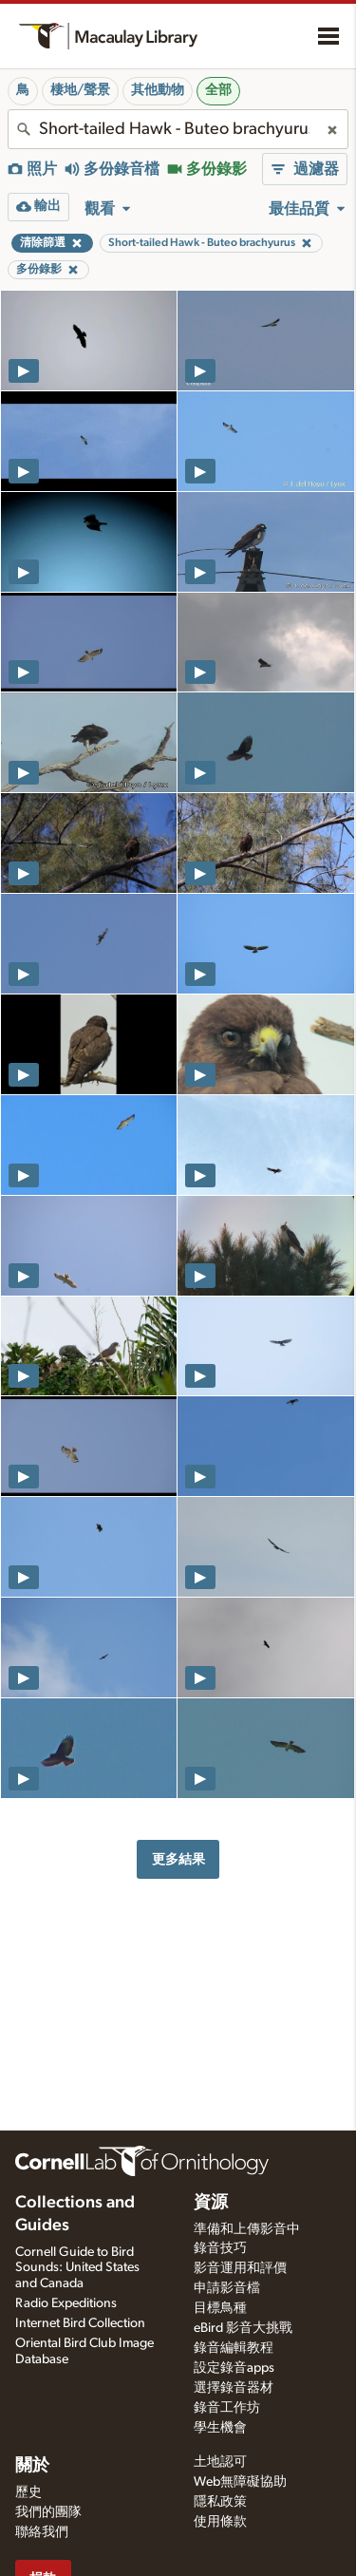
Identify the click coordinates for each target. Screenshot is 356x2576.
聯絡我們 (41, 2532)
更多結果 (178, 1859)
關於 (32, 2465)
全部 (218, 90)
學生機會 (220, 2427)
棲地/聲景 (80, 90)
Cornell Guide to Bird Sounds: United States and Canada (77, 2268)
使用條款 (220, 2522)
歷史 (28, 2492)
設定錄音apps (234, 2368)
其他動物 (157, 90)
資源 (211, 2202)
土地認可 (220, 2462)
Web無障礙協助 (240, 2482)
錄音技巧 (220, 2248)
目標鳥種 (220, 2308)
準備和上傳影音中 (247, 2229)
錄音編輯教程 (233, 2348)
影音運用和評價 (240, 2268)
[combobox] (178, 129)
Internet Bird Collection (80, 2323)
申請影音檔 (227, 2288)
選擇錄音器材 (233, 2388)
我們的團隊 (48, 2512)
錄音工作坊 (227, 2408)
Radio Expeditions (66, 2303)
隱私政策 (220, 2502)
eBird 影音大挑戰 (243, 2328)
